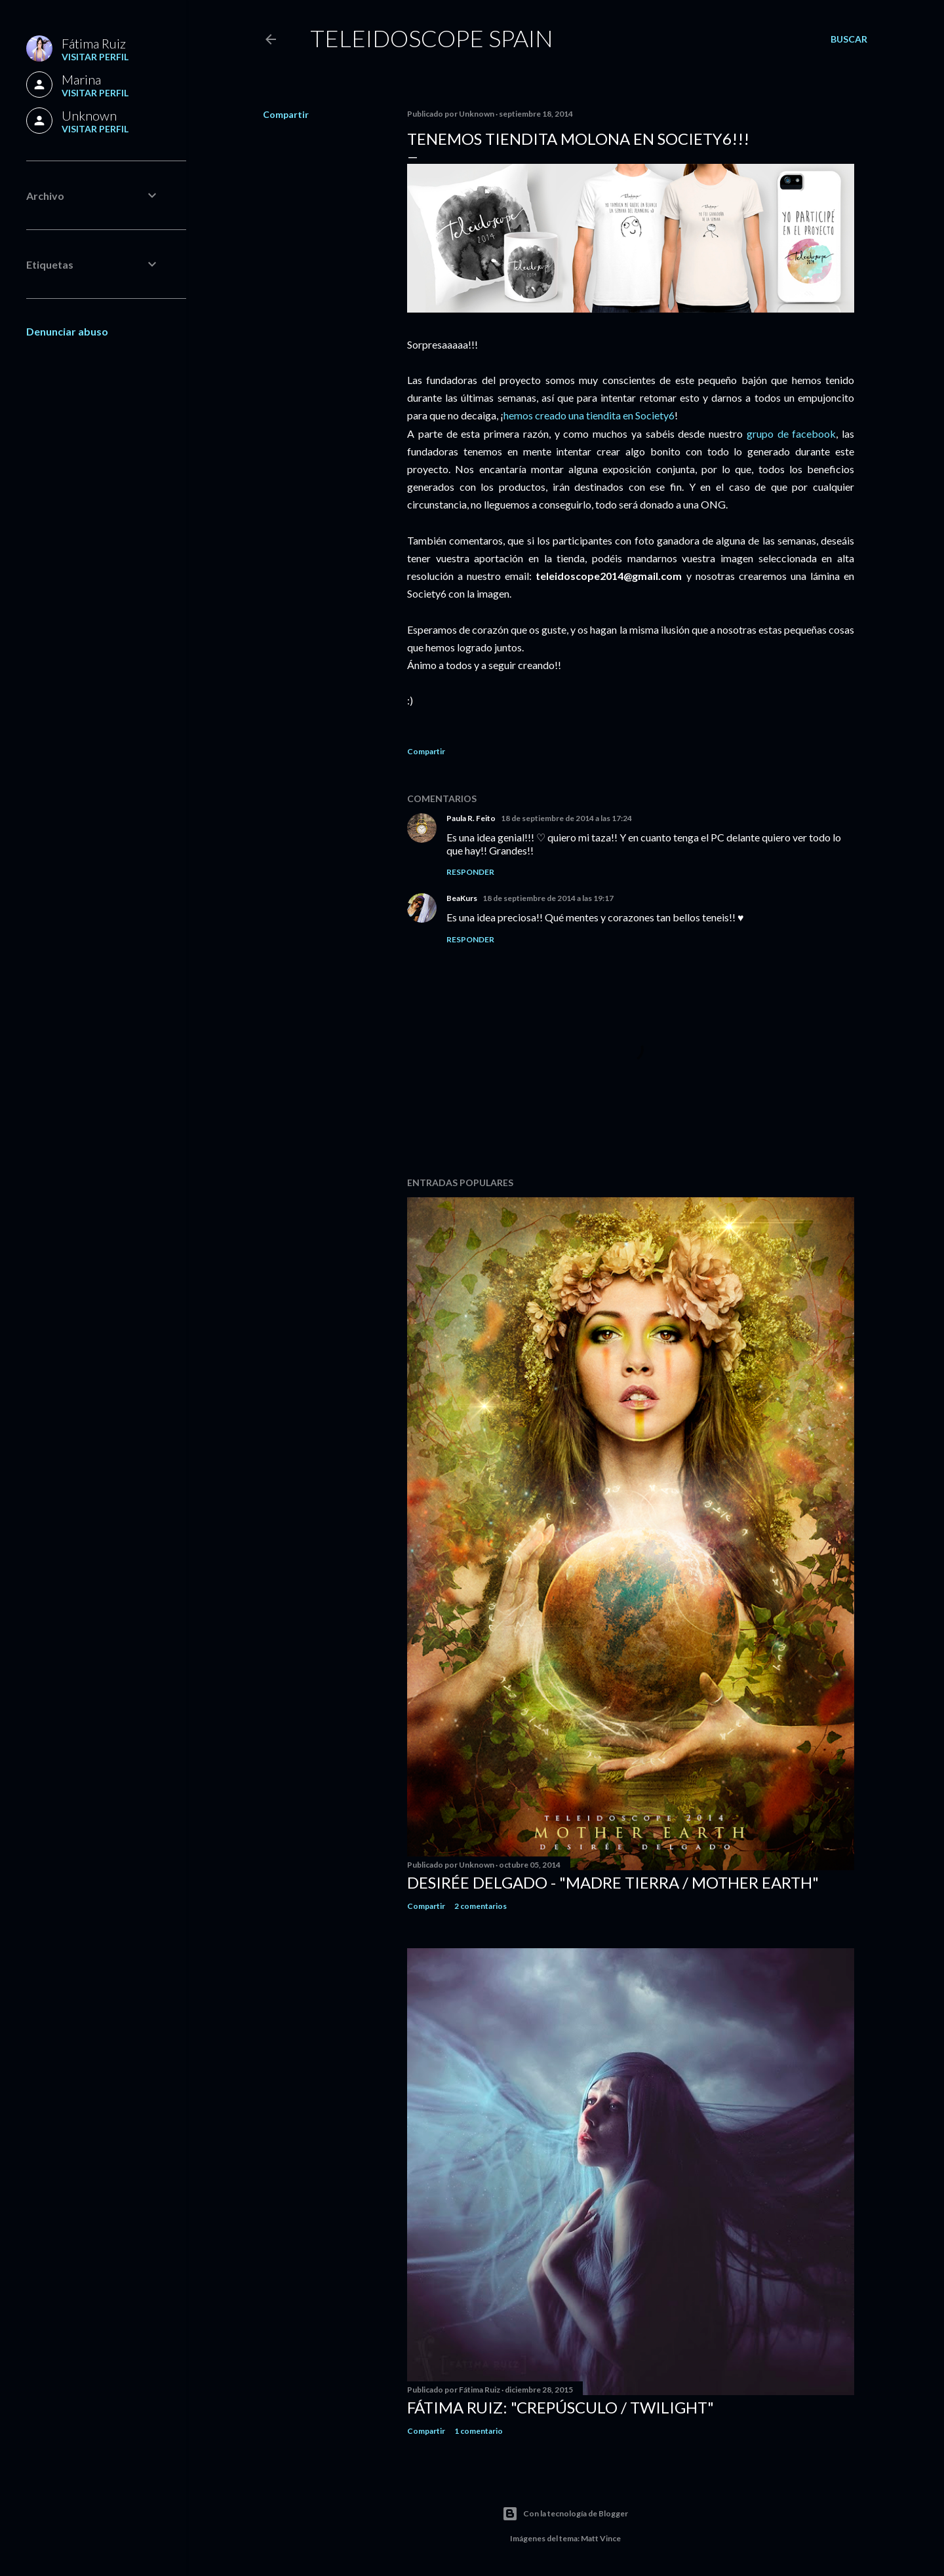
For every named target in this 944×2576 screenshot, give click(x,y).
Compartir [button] (286, 114)
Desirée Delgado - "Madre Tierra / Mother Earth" (613, 1882)
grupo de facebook (791, 433)
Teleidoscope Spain (431, 38)
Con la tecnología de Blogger (565, 2514)
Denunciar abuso (67, 331)
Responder (470, 872)
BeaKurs (461, 898)
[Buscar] (849, 39)
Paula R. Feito (471, 818)
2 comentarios (480, 1906)
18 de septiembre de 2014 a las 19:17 (548, 898)
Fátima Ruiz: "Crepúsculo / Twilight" (560, 2407)
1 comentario (478, 2431)
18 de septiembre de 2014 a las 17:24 (566, 818)
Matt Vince (601, 2538)
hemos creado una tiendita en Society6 (589, 415)
